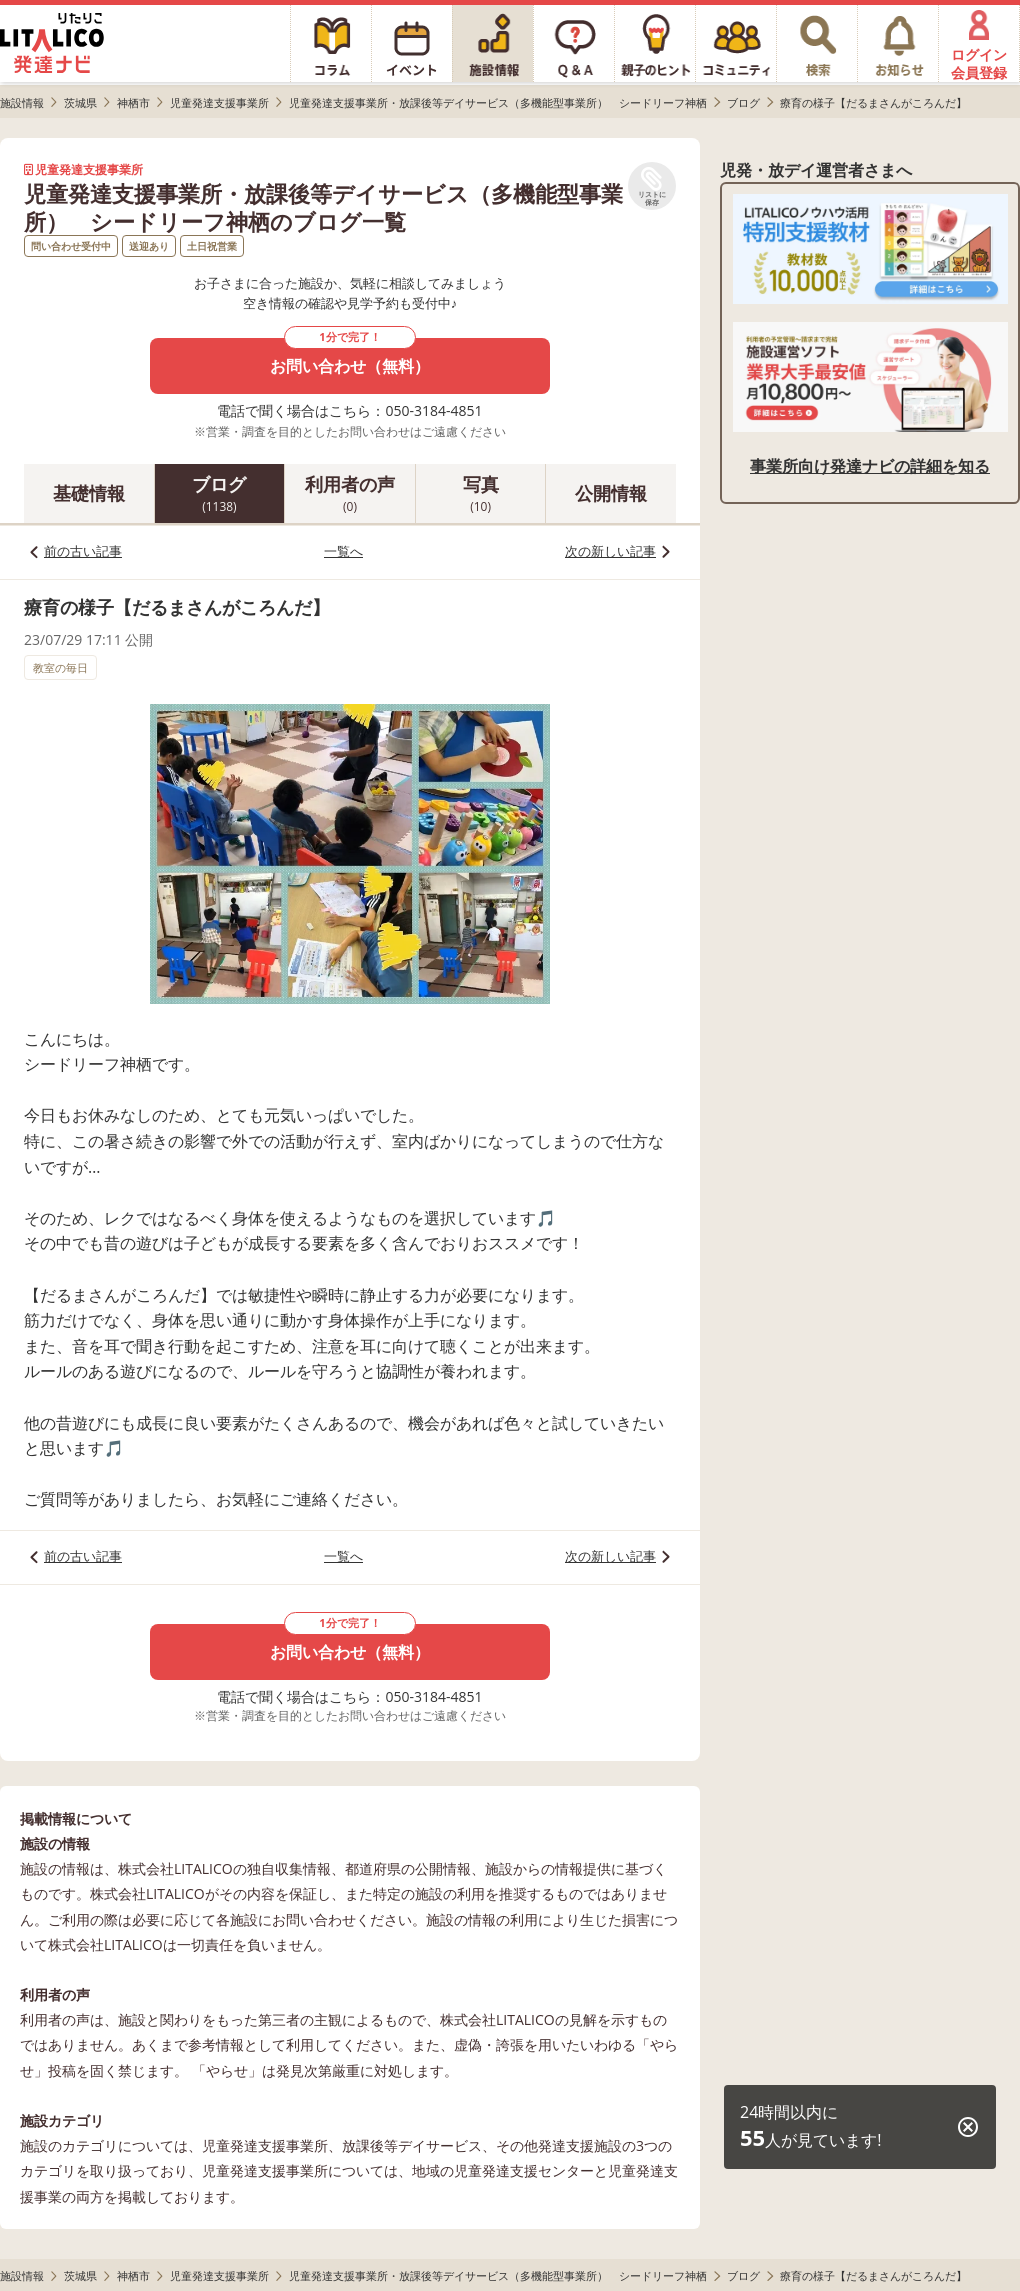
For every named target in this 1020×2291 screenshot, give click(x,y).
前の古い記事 (83, 551)
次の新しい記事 (610, 551)
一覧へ (343, 551)
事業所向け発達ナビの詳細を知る (870, 466)
